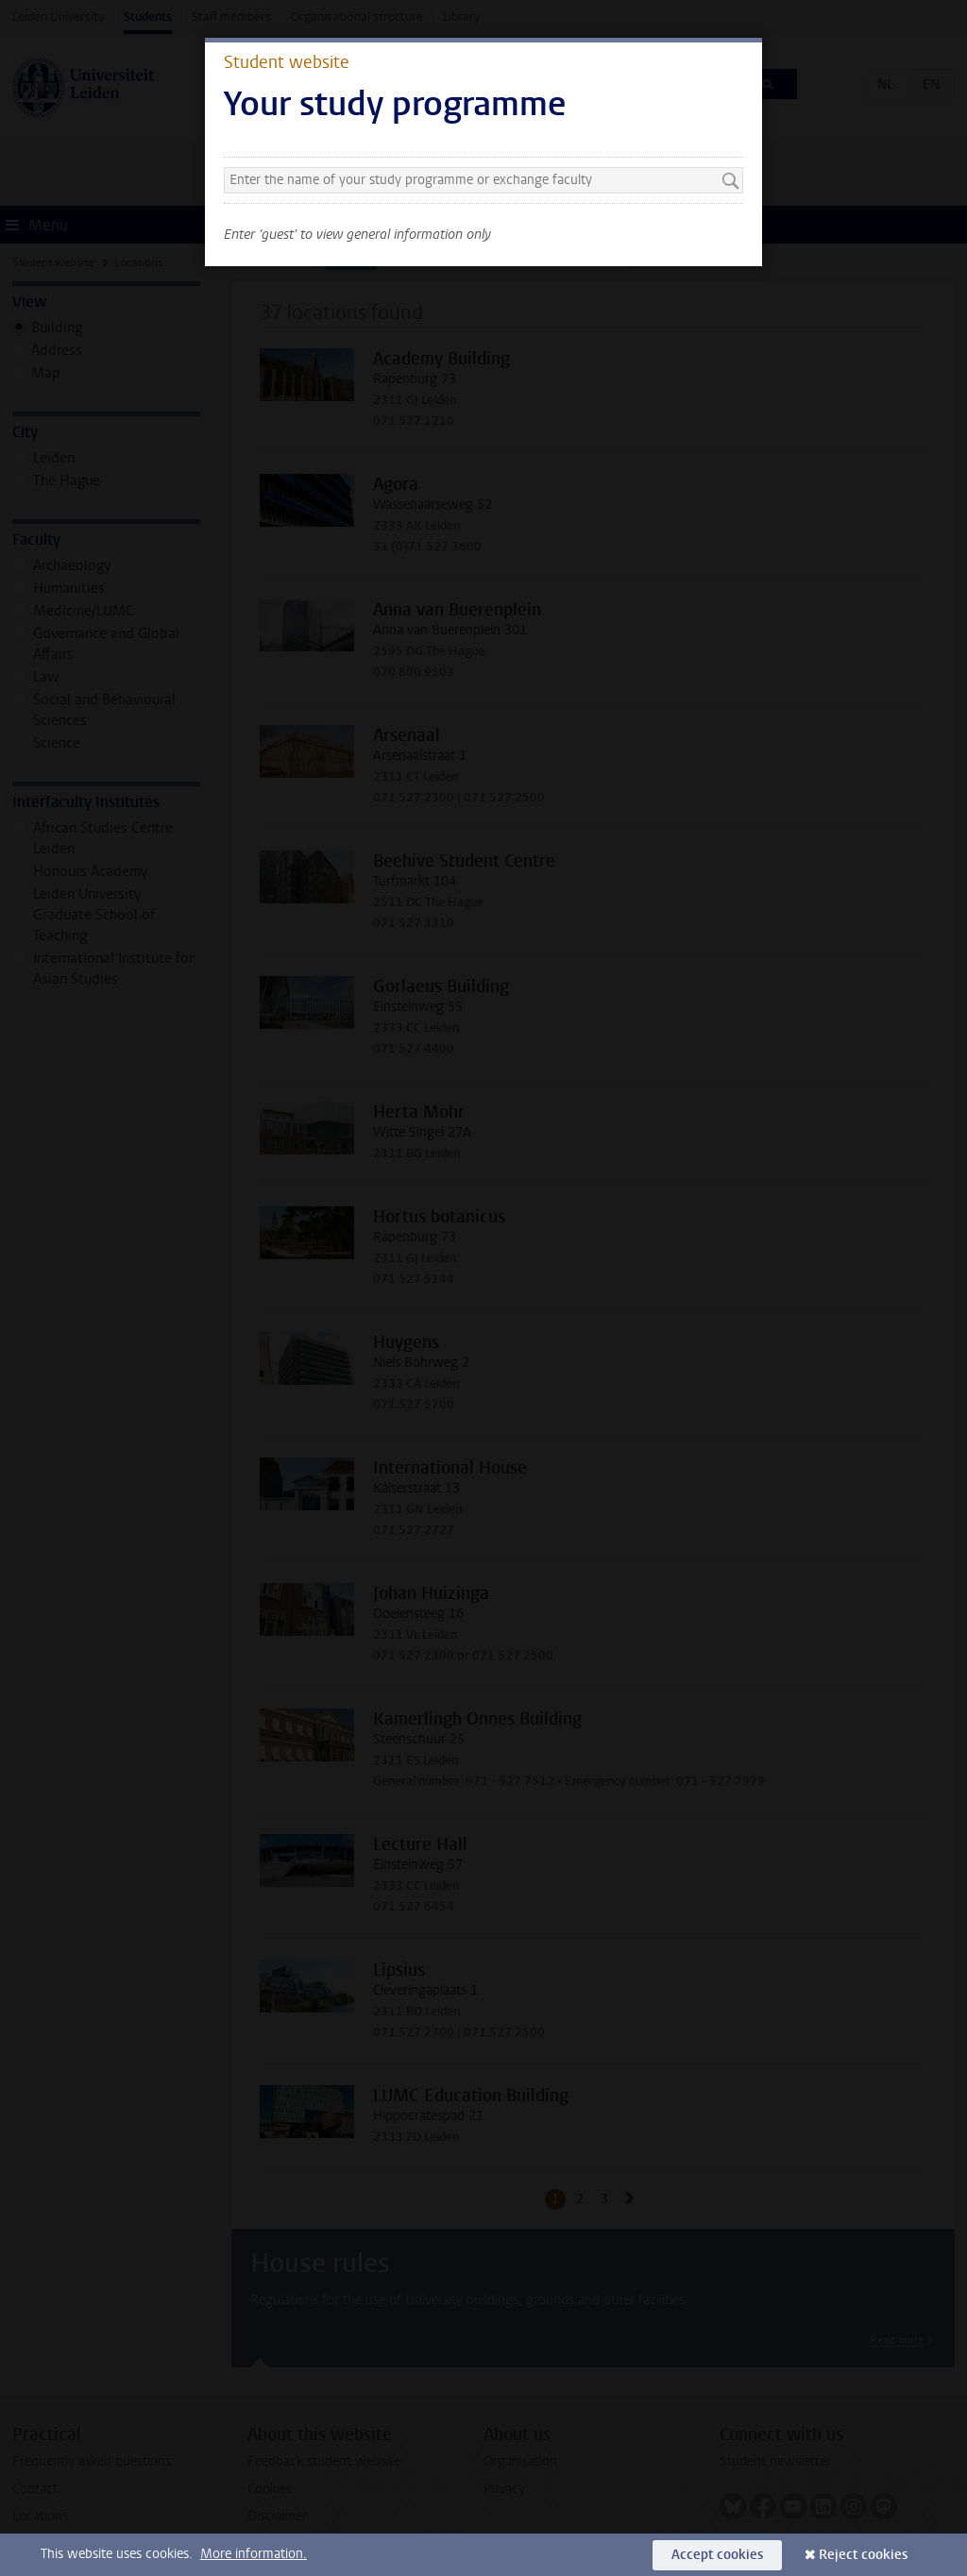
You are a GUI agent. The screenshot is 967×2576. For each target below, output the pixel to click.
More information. (253, 2554)
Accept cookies (717, 2555)
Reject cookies (863, 2555)
